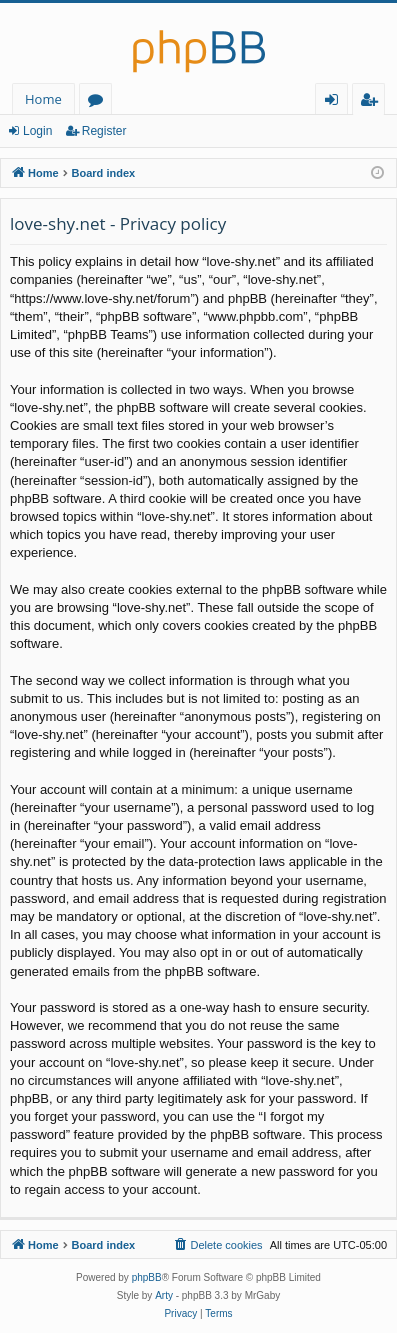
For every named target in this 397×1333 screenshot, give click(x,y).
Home (43, 99)
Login (37, 131)
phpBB (147, 1277)
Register (104, 131)
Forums (99, 102)
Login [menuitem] (335, 102)
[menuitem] (217, 1245)
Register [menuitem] (373, 102)
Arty (164, 1295)
